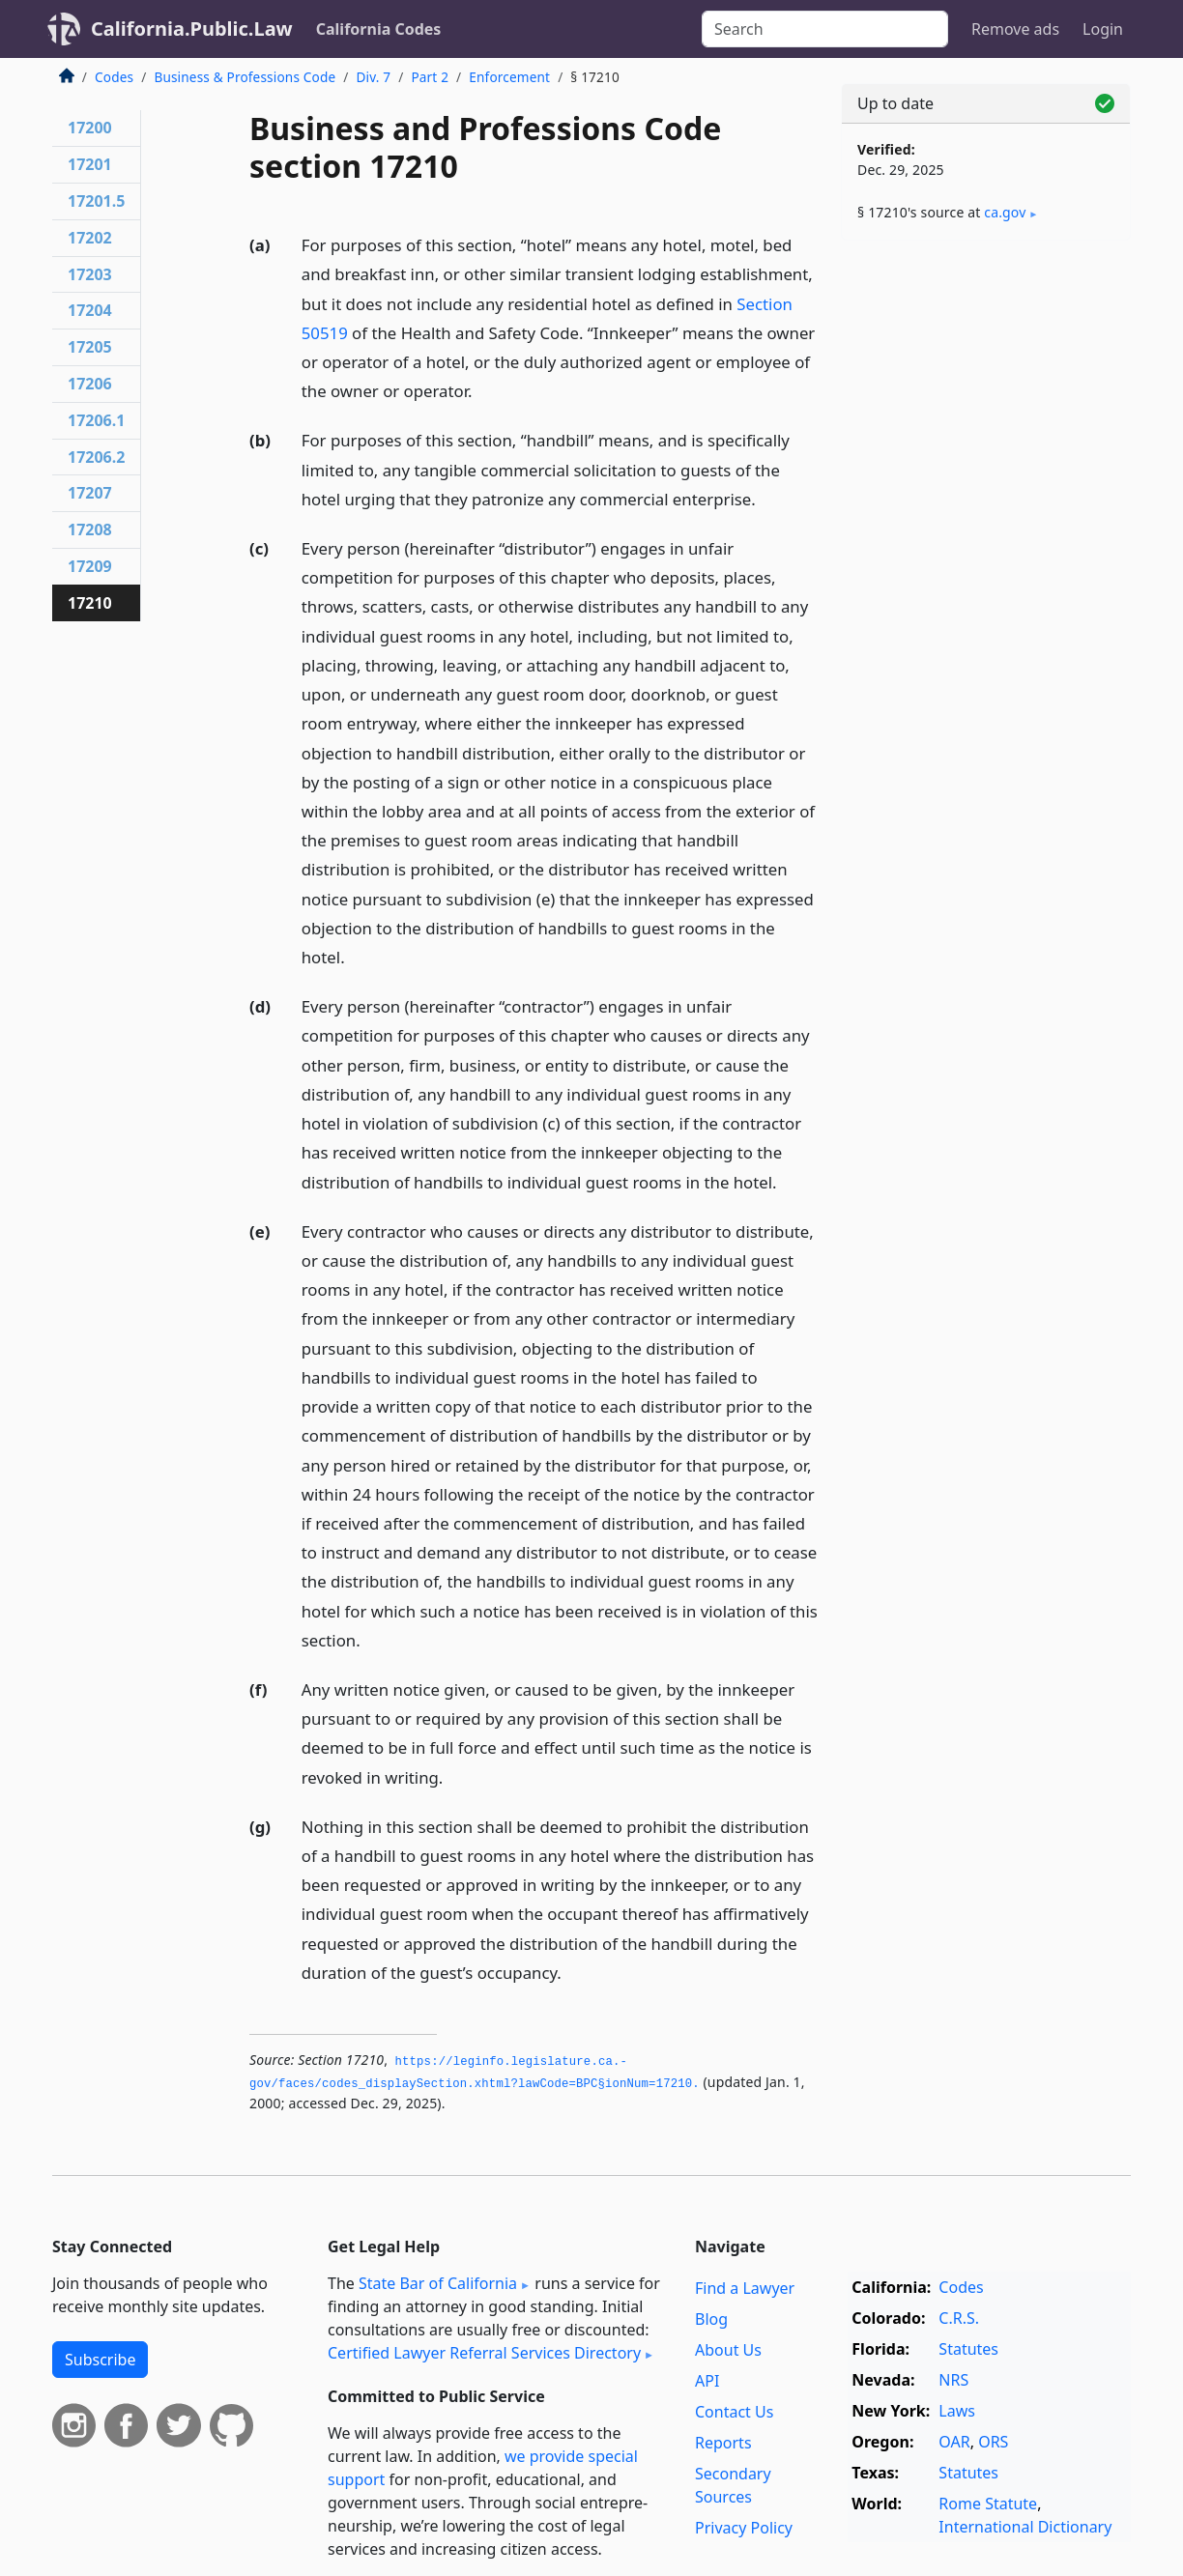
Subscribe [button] (100, 2359)
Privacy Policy (744, 2527)
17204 (90, 310)
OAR (953, 2441)
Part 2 (429, 77)
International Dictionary (1024, 2526)
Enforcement (509, 77)
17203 (90, 274)
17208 (90, 529)
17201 (90, 164)
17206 (90, 383)
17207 (90, 492)
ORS (993, 2441)
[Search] (825, 29)
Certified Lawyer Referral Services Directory (484, 2352)
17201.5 (96, 201)
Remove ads (1015, 29)
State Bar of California (438, 2283)
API (707, 2380)
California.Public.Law (192, 28)
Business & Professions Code (244, 77)
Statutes (968, 2349)
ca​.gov (1004, 212)
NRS (953, 2379)
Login (1102, 29)
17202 (90, 237)
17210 (90, 603)
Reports (723, 2442)
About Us (728, 2350)
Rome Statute (987, 2503)
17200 (90, 127)
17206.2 (96, 457)
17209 (90, 566)
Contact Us (734, 2411)
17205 (90, 347)
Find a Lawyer (744, 2288)
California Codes (379, 29)
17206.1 (96, 420)
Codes (114, 77)
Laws (956, 2410)
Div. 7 (373, 77)
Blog (711, 2319)
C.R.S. (958, 2318)
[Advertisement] (986, 557)
